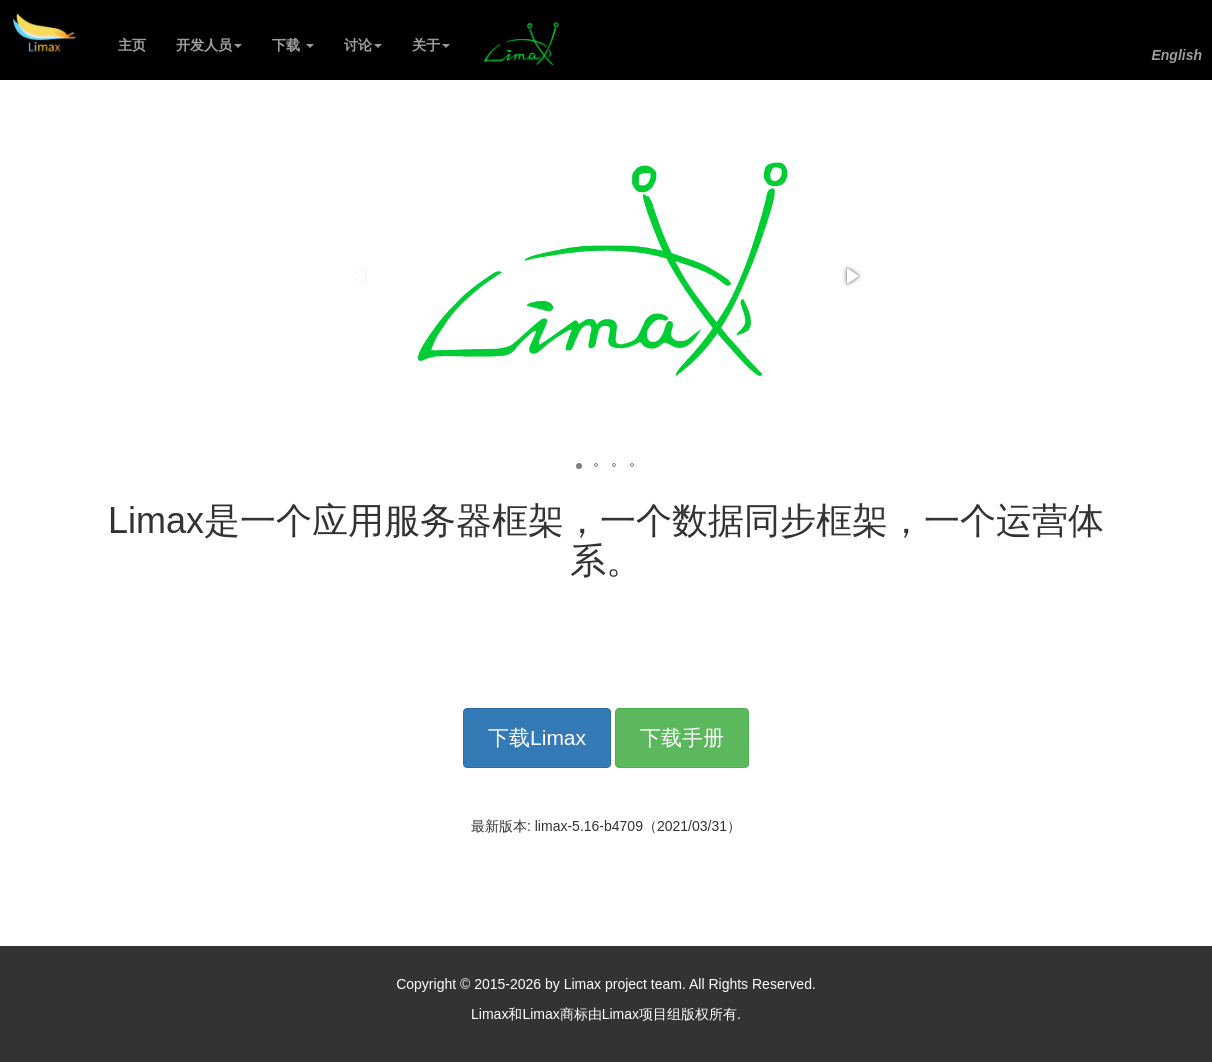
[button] (851, 276)
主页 (139, 43)
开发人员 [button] (209, 45)
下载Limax (537, 737)
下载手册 (682, 737)
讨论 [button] (363, 45)
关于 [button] (431, 45)
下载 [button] (293, 45)
